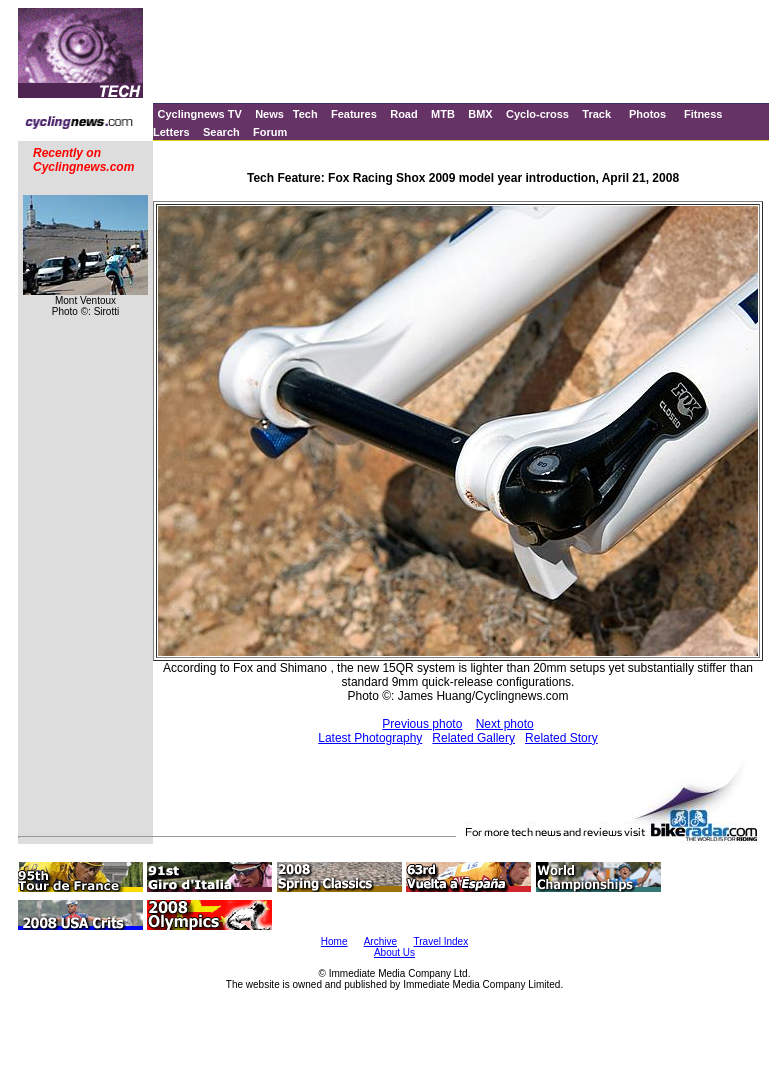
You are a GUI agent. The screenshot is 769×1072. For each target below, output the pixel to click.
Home (334, 941)
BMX (480, 114)
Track (596, 114)
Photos (647, 114)
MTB (443, 114)
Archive (380, 941)
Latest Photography (370, 738)
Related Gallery (473, 738)
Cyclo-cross (537, 114)
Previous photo (422, 724)
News (269, 114)
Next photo (505, 724)
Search (221, 132)
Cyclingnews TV (199, 114)
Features (354, 114)
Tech (305, 114)
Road (404, 114)
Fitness (703, 114)
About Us (394, 952)
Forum (270, 132)
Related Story (561, 738)
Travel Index (441, 941)
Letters (171, 132)
